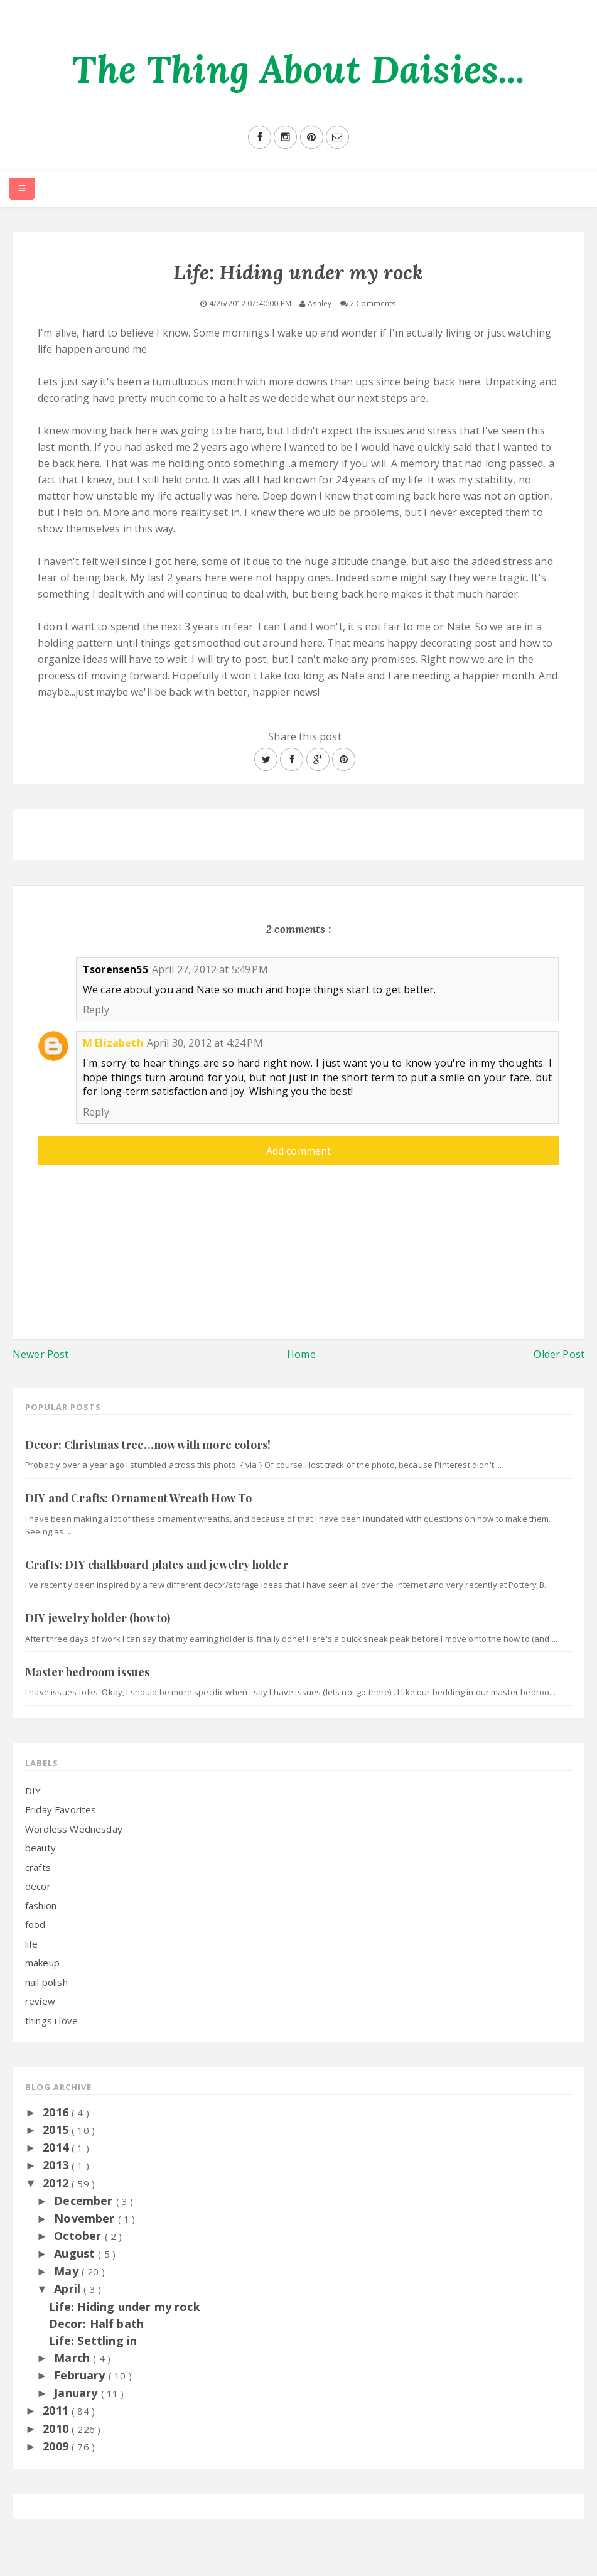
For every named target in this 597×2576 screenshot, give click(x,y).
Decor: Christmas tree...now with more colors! (148, 1444)
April (68, 2288)
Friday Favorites (61, 1809)
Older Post (559, 1354)
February (81, 2375)
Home (301, 1354)
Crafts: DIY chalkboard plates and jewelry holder (156, 1564)
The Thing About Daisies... (298, 69)
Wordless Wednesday (73, 1829)
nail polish (46, 1982)
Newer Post (41, 1354)
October (79, 2235)
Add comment (298, 1151)
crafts (38, 1867)
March (73, 2357)
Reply (96, 1009)
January (77, 2392)
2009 (57, 2446)
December (85, 2200)
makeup (42, 1962)
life (31, 1943)
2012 (57, 2183)
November (85, 2218)
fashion (40, 1905)
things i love (51, 2020)
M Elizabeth (113, 1043)
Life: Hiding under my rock (124, 2306)
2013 (57, 2164)
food (35, 1924)
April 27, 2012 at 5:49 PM (210, 969)
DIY (33, 1790)
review (40, 2001)
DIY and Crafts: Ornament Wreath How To (138, 1498)
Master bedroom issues (87, 1671)
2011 (57, 2410)
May (68, 2270)
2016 (57, 2112)
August (76, 2253)
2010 (57, 2428)
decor (38, 1886)
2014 (57, 2147)
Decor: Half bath (96, 2323)
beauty (40, 1847)
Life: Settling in (93, 2340)
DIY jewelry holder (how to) (97, 1617)
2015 (57, 2129)
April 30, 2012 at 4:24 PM (205, 1043)
